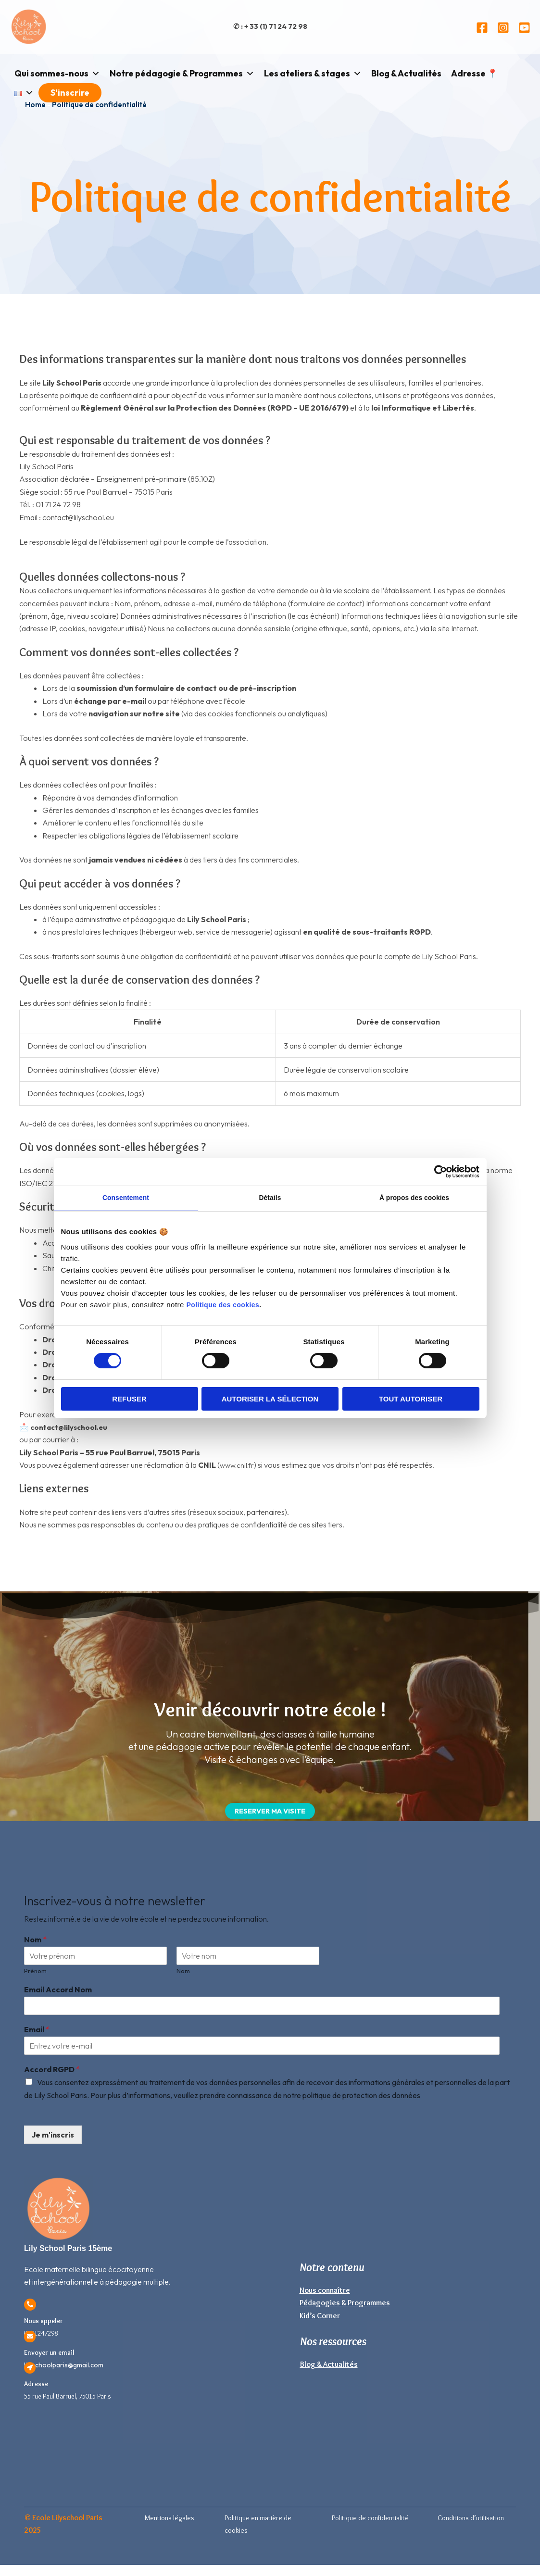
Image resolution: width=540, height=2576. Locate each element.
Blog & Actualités (406, 73)
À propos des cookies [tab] (414, 1199)
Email (37, 2031)
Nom (35, 1941)
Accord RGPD (52, 2071)
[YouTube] (524, 28)
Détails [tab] (270, 1199)
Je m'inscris (53, 2136)
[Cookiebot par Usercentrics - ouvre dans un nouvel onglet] (437, 1171)
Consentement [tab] (125, 1199)
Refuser (129, 1400)
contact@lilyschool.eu (71, 1427)
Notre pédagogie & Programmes (182, 73)
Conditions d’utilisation (471, 2519)
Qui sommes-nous (57, 73)
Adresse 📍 (474, 73)
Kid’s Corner (320, 2317)
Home (35, 104)
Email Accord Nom (58, 1991)
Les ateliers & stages (313, 73)
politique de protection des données (361, 2096)
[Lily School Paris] (29, 26)
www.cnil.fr (238, 1465)
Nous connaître (325, 2291)
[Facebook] (482, 28)
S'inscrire (69, 92)
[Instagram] (503, 28)
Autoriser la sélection (270, 1400)
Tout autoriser (410, 1400)
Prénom (35, 1972)
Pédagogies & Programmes (345, 2304)
